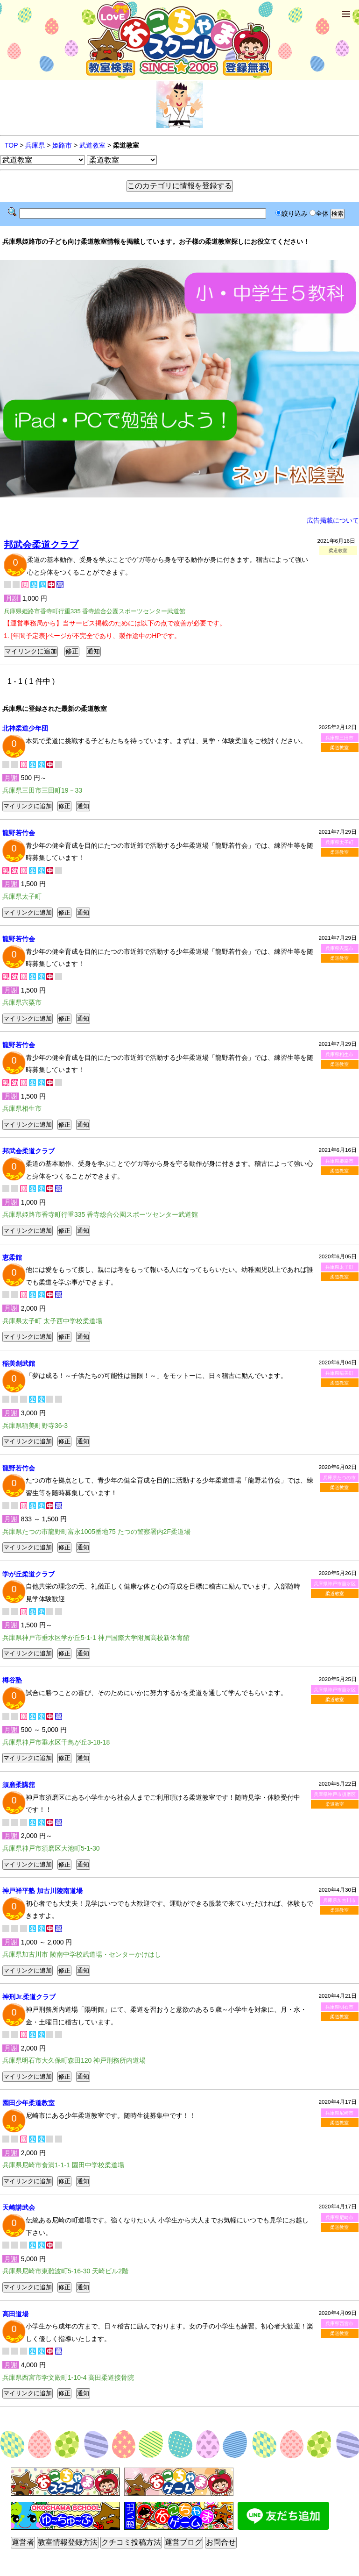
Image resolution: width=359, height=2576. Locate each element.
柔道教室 (339, 747)
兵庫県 (35, 145)
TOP (11, 145)
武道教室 (92, 145)
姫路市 (62, 145)
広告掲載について (333, 520)
